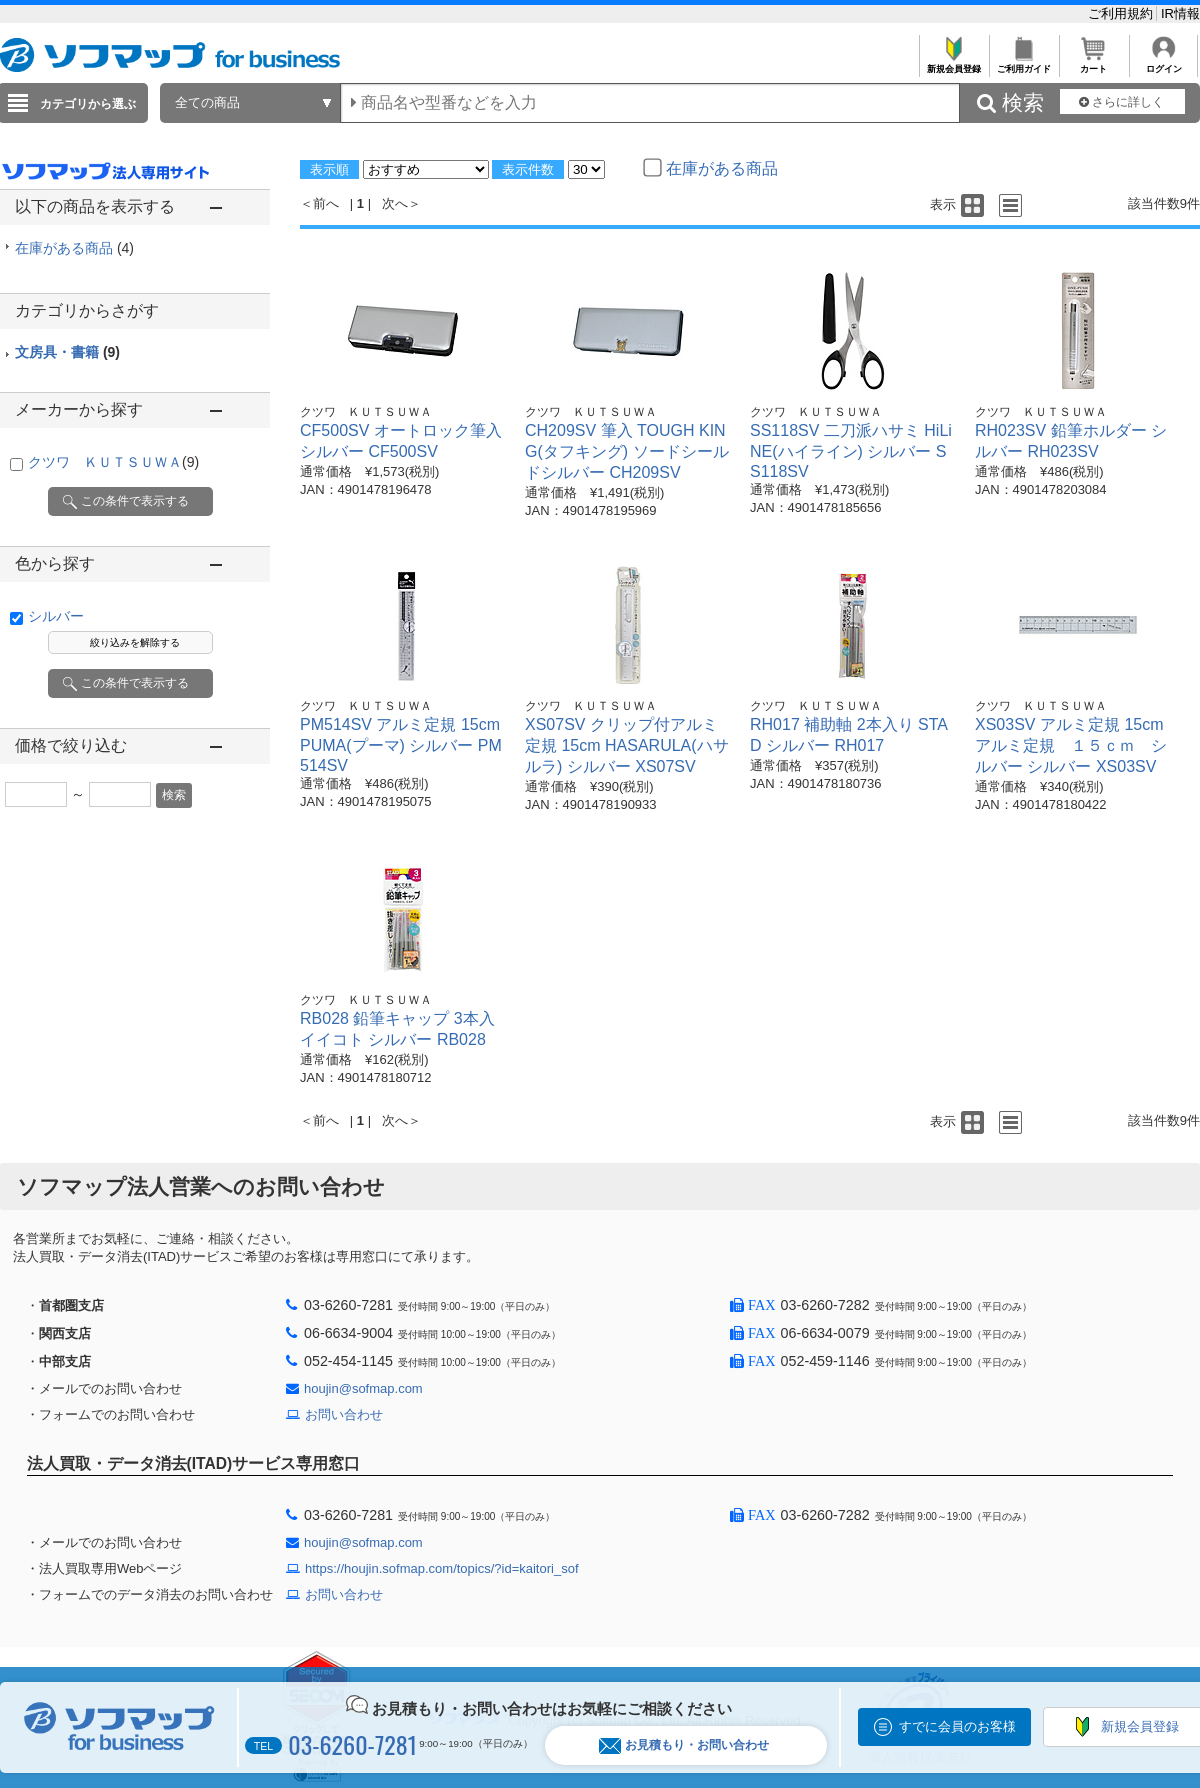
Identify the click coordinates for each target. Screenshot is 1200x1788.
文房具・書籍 (67, 352)
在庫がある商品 (74, 248)
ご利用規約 (1122, 13)
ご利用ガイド (1023, 63)
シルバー (56, 616)
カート (1093, 63)
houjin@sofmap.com (363, 1388)
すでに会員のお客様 (957, 1726)
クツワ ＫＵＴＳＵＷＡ (113, 462)
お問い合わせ (344, 1414)
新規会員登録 (953, 63)
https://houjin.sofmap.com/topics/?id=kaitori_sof (442, 1568)
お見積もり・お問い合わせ (684, 1745)
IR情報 (1180, 13)
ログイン (1163, 63)
